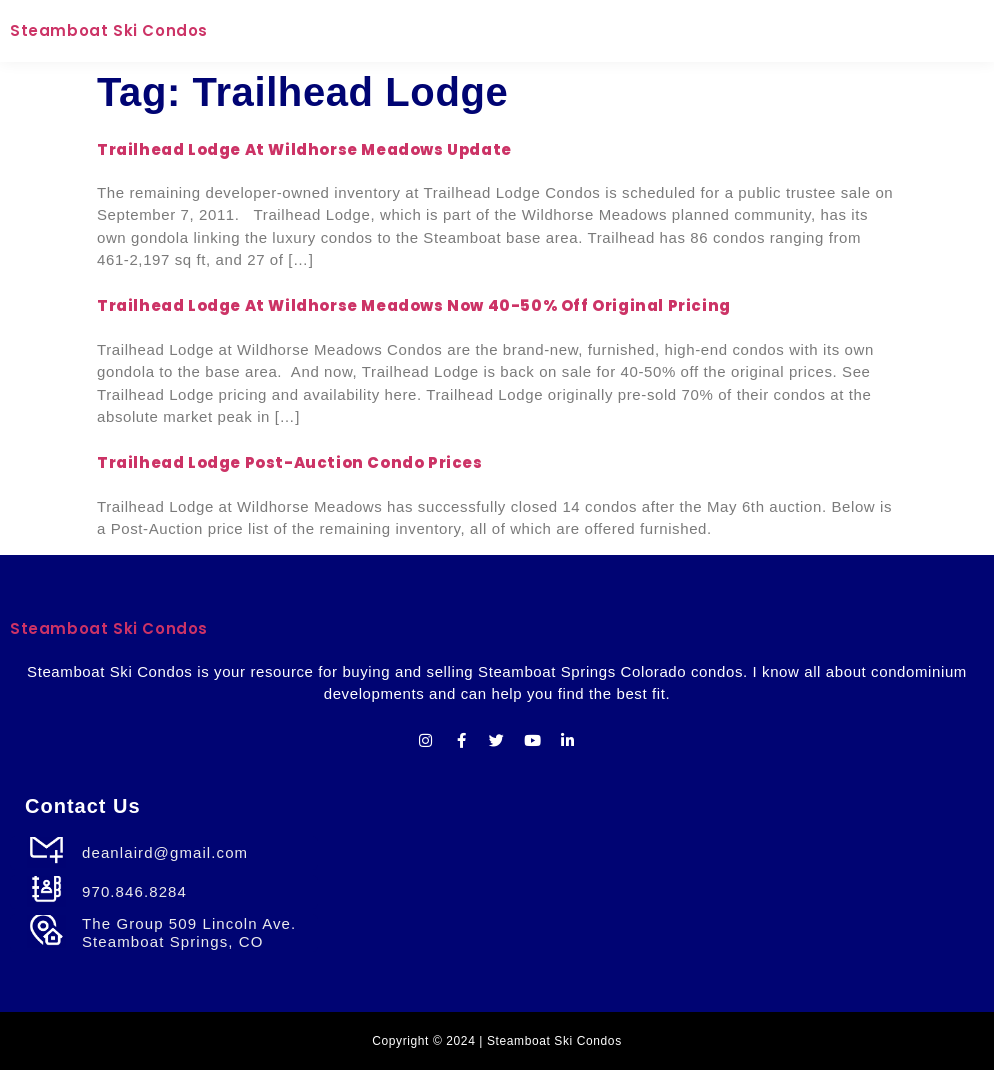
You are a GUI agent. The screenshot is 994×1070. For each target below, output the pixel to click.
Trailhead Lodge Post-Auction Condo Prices (290, 462)
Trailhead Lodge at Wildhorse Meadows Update (304, 149)
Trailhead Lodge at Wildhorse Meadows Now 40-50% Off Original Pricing (414, 305)
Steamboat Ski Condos (109, 30)
